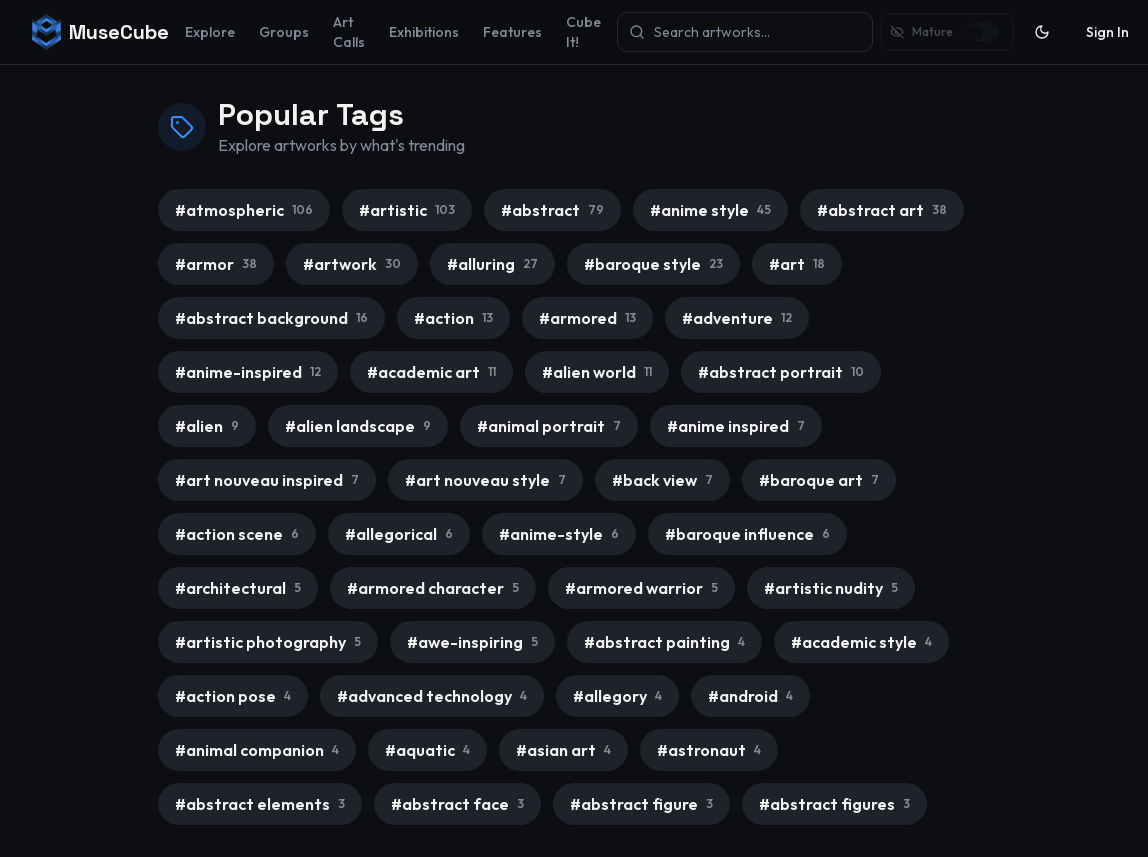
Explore (210, 32)
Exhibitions (424, 32)
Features (512, 32)
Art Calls (349, 32)
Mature (932, 31)
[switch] (982, 32)
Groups (284, 32)
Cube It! (583, 32)
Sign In (1107, 32)
